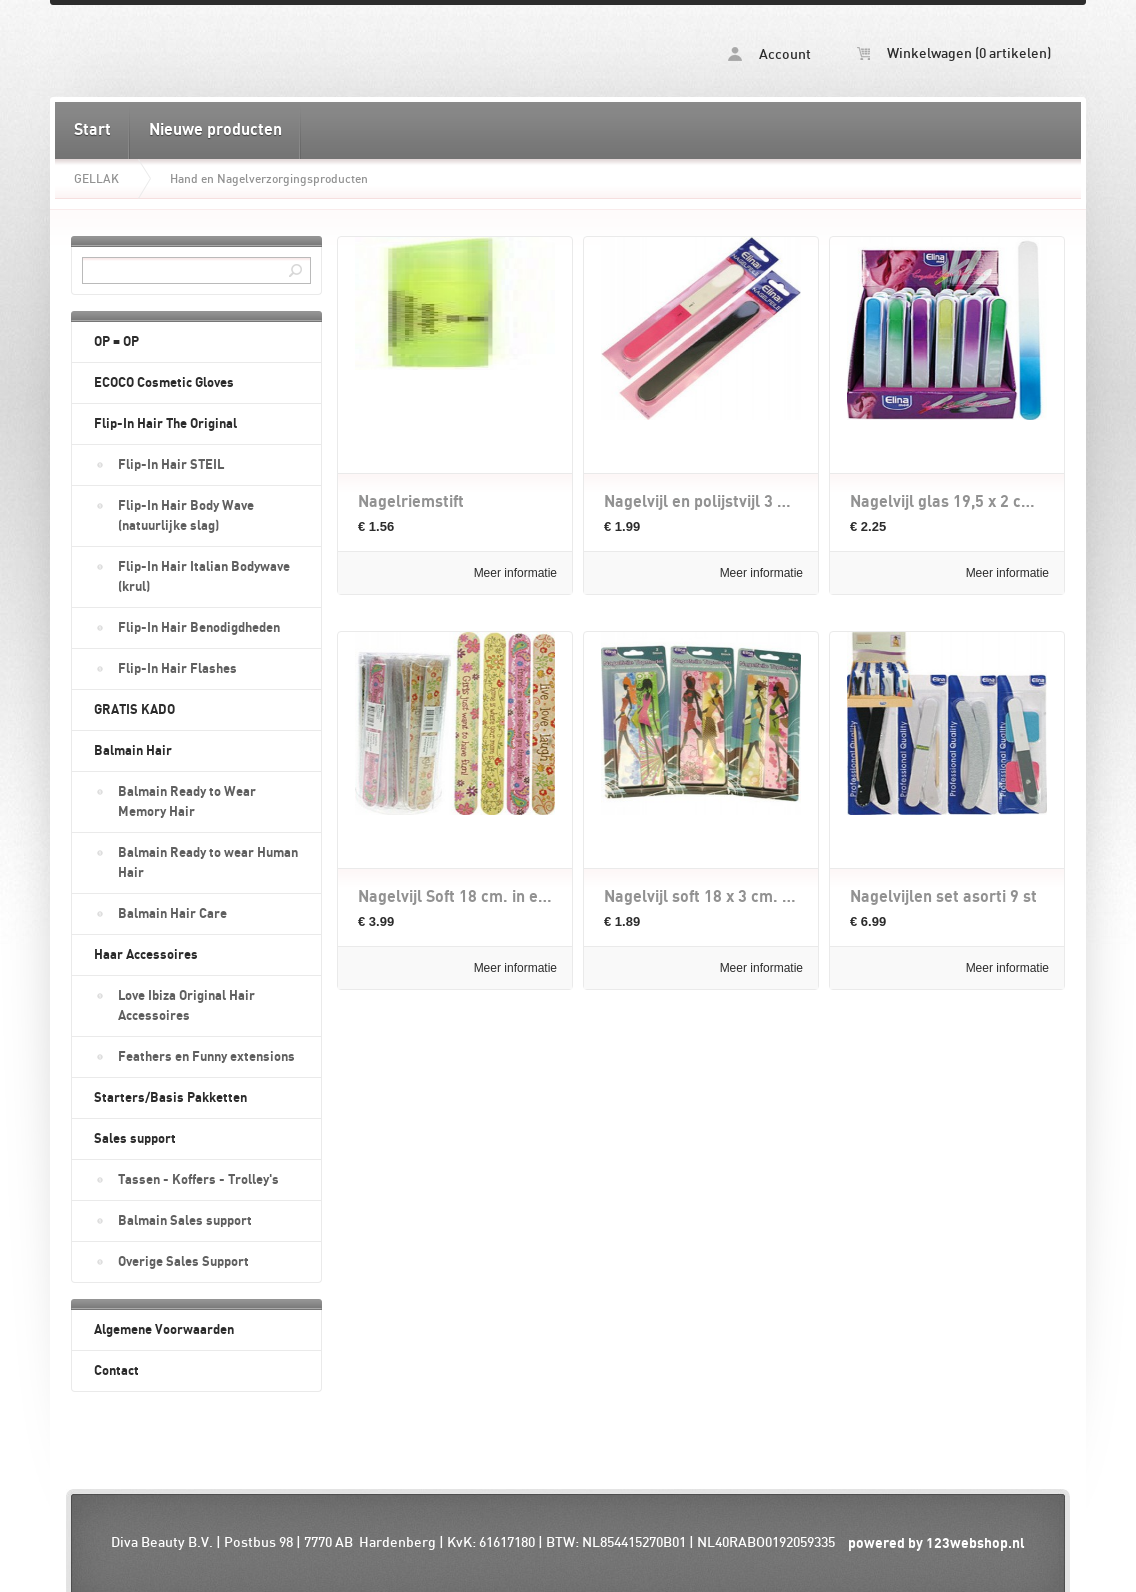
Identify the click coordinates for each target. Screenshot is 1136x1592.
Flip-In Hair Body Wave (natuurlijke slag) (186, 516)
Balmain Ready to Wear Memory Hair (187, 802)
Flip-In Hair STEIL (171, 465)
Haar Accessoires (146, 955)
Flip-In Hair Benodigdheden (199, 628)
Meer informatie (515, 573)
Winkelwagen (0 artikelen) (954, 54)
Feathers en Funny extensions (206, 1057)
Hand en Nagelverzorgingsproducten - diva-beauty (311, 51)
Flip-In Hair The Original (165, 424)
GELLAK (96, 179)
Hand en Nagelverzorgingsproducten (269, 179)
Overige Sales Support (183, 1262)
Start (92, 130)
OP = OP (116, 342)
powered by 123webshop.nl (936, 1543)
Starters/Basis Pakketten (170, 1098)
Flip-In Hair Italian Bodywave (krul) (204, 577)
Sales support (135, 1139)
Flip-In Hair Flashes (177, 669)
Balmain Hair (133, 751)
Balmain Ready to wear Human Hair (208, 863)
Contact (116, 1371)
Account (769, 54)
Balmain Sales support (185, 1221)
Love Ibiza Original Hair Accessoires (186, 1006)
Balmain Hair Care (172, 914)
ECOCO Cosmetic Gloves (164, 383)
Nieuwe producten (215, 130)
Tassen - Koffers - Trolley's (198, 1180)
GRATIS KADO (134, 710)
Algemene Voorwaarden (164, 1330)
